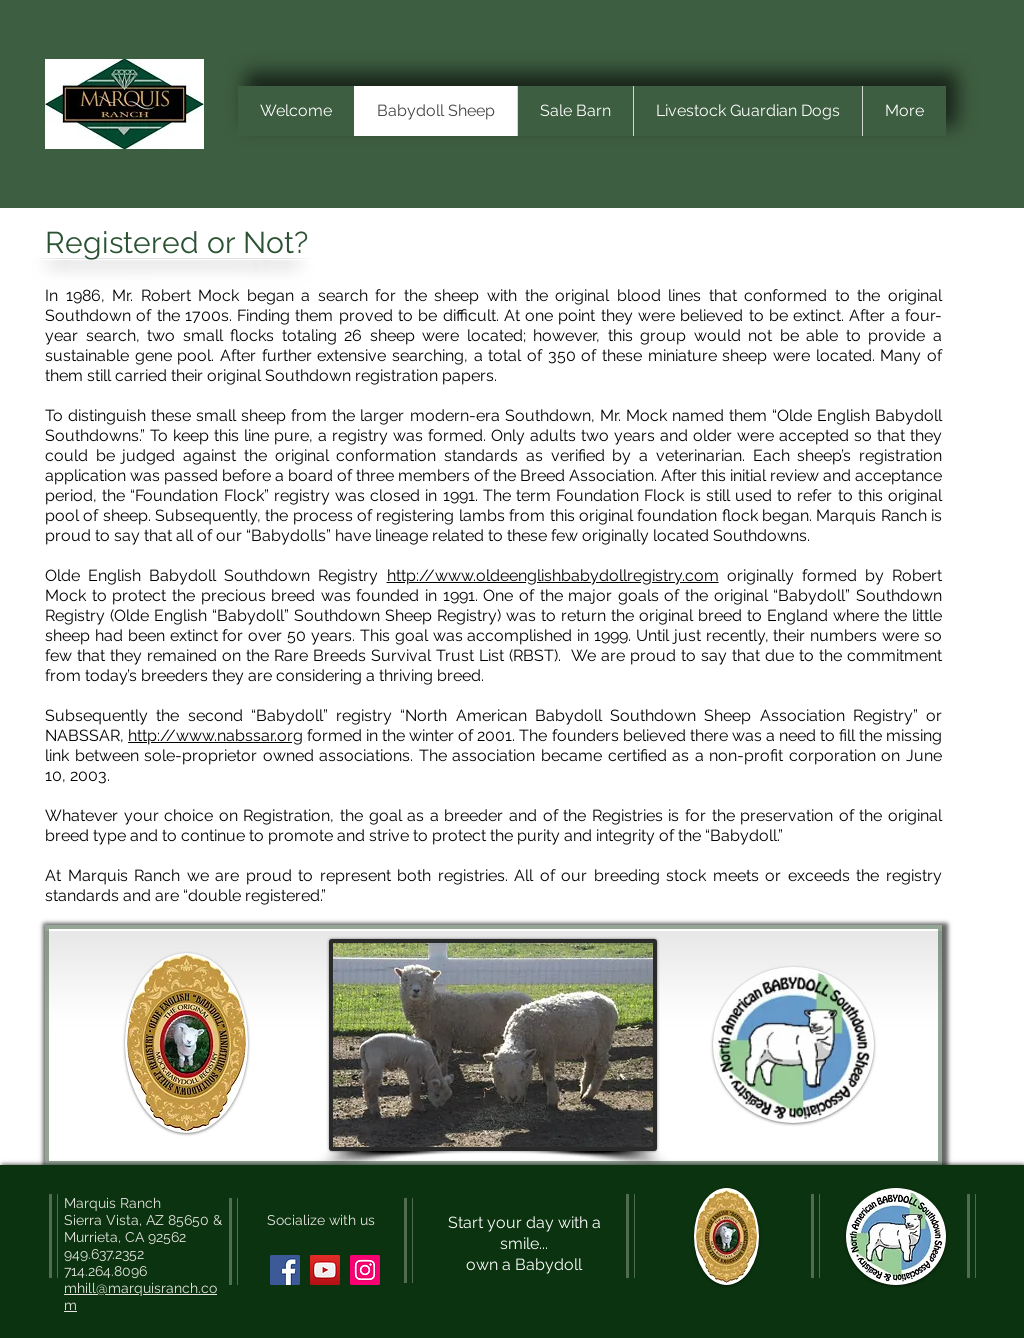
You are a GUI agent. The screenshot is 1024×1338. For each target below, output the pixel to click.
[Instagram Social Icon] (365, 1270)
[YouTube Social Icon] (325, 1270)
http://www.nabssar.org (215, 735)
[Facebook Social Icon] (285, 1270)
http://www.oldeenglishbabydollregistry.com (553, 575)
